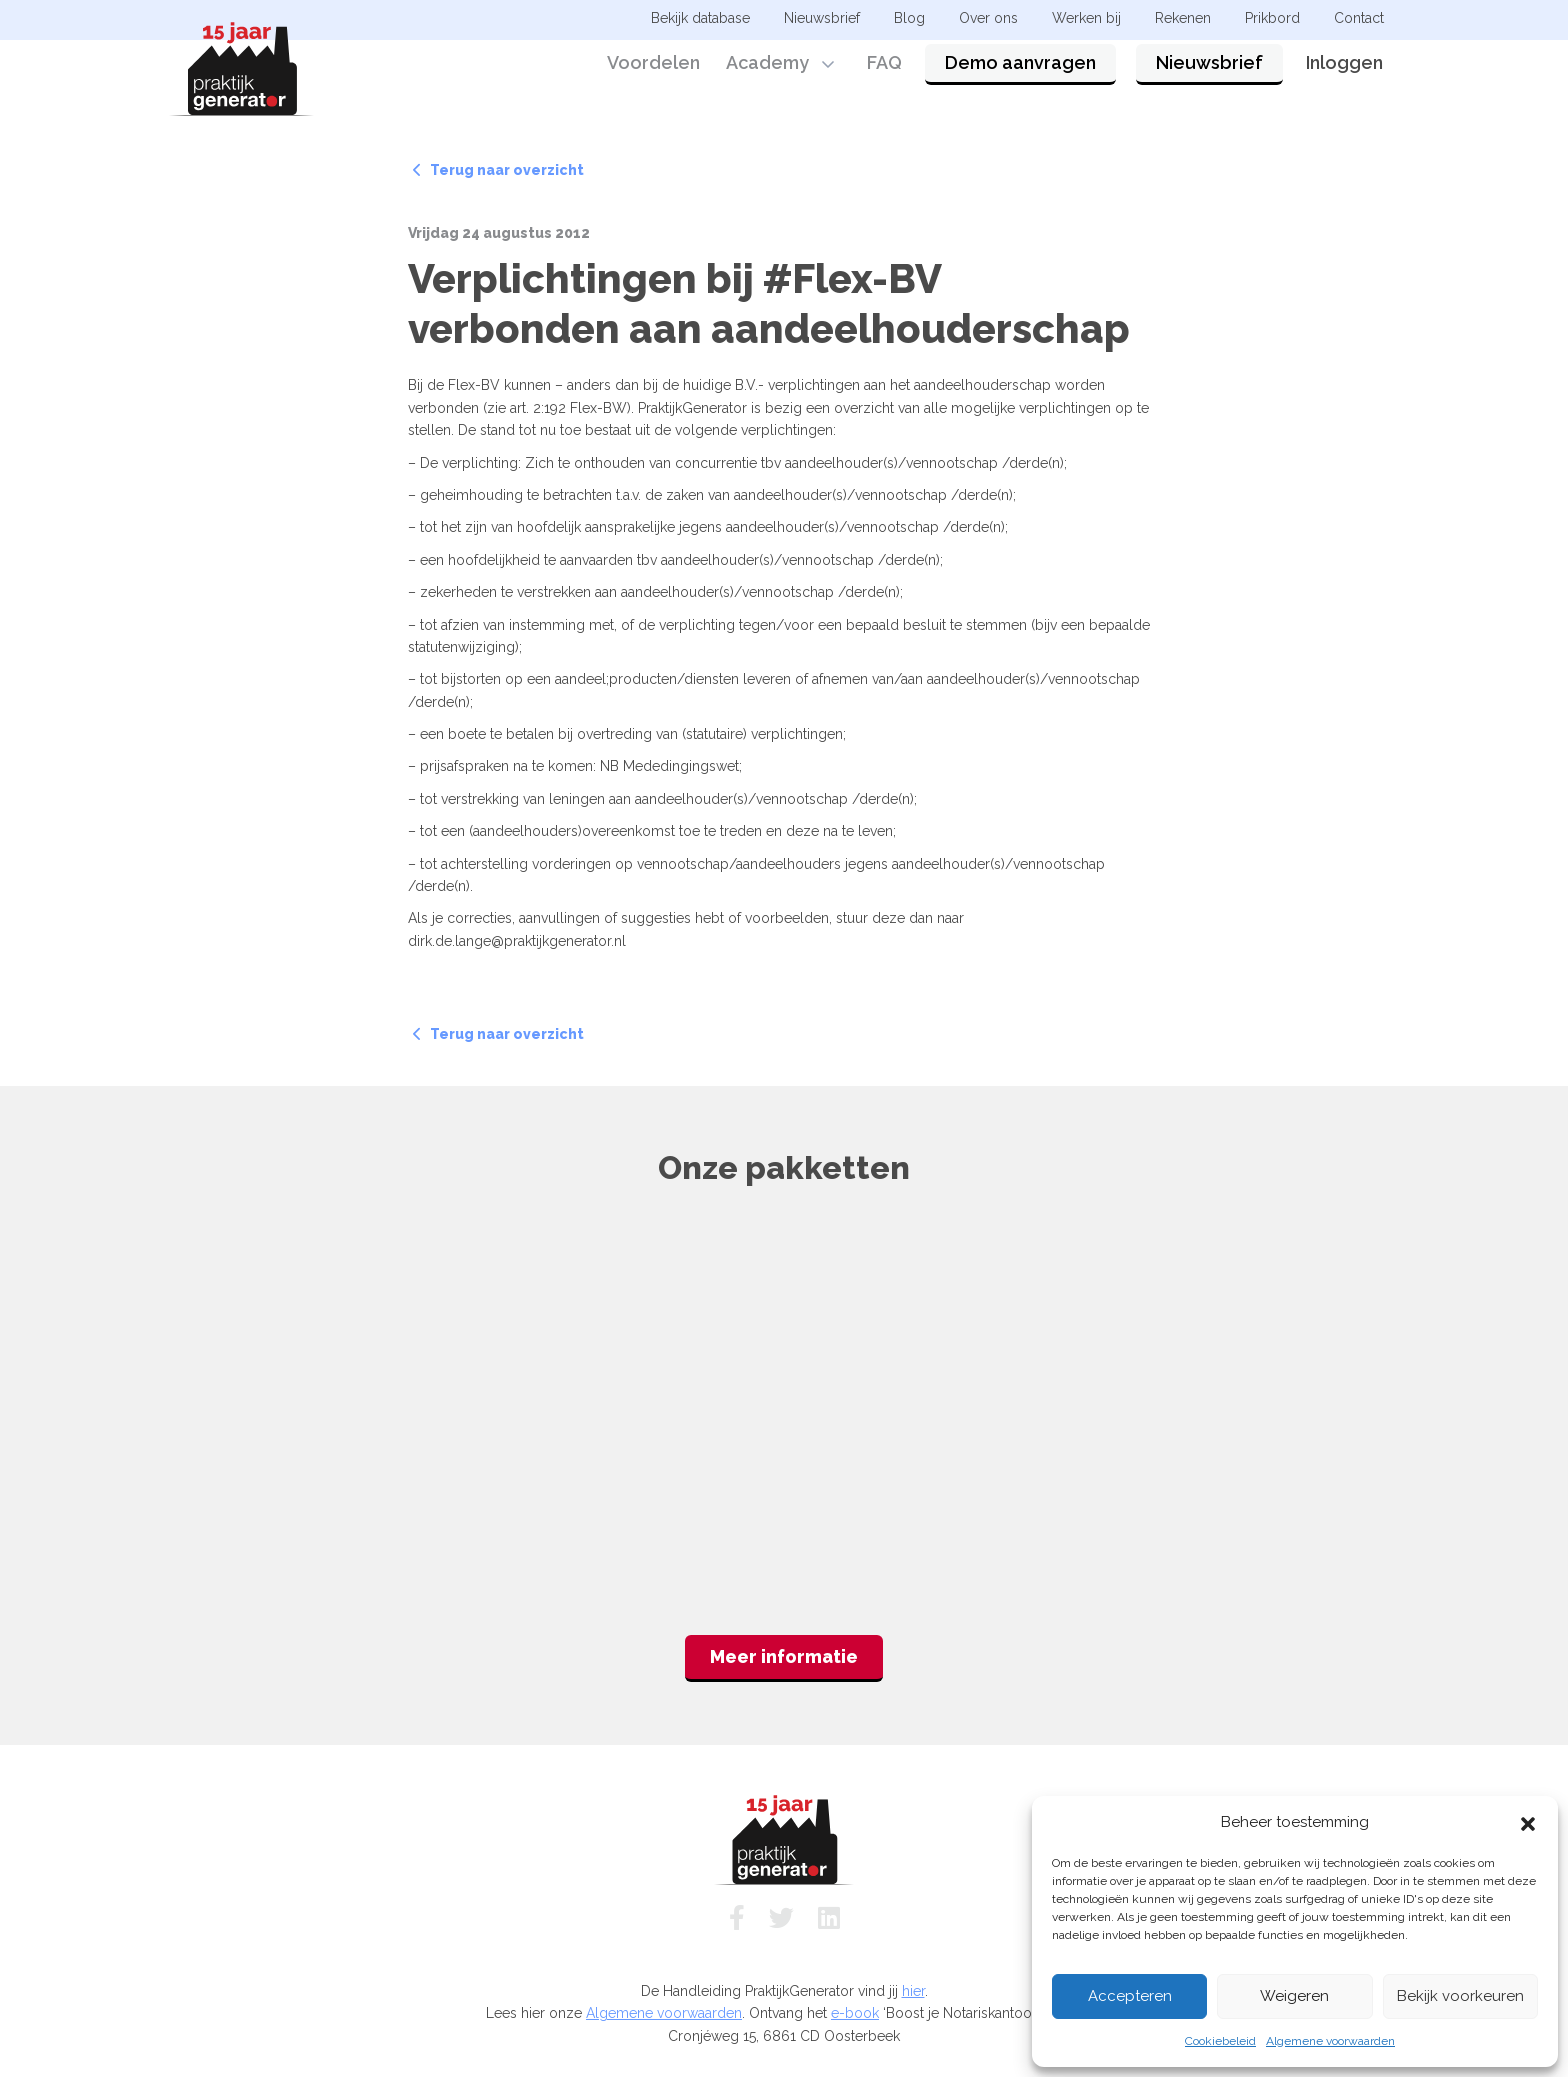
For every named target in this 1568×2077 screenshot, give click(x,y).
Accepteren (1130, 1996)
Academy (767, 72)
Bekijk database (700, 18)
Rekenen (1183, 18)
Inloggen (1344, 72)
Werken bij (1086, 18)
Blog (909, 18)
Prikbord (1272, 18)
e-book (855, 2013)
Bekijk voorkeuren (1460, 1996)
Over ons (988, 18)
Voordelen (653, 72)
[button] (1528, 1822)
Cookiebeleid (1220, 2041)
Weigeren (1294, 1996)
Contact (1359, 18)
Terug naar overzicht (498, 170)
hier (913, 1991)
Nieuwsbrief (1209, 72)
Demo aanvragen (1020, 72)
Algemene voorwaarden (1330, 2041)
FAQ (884, 72)
